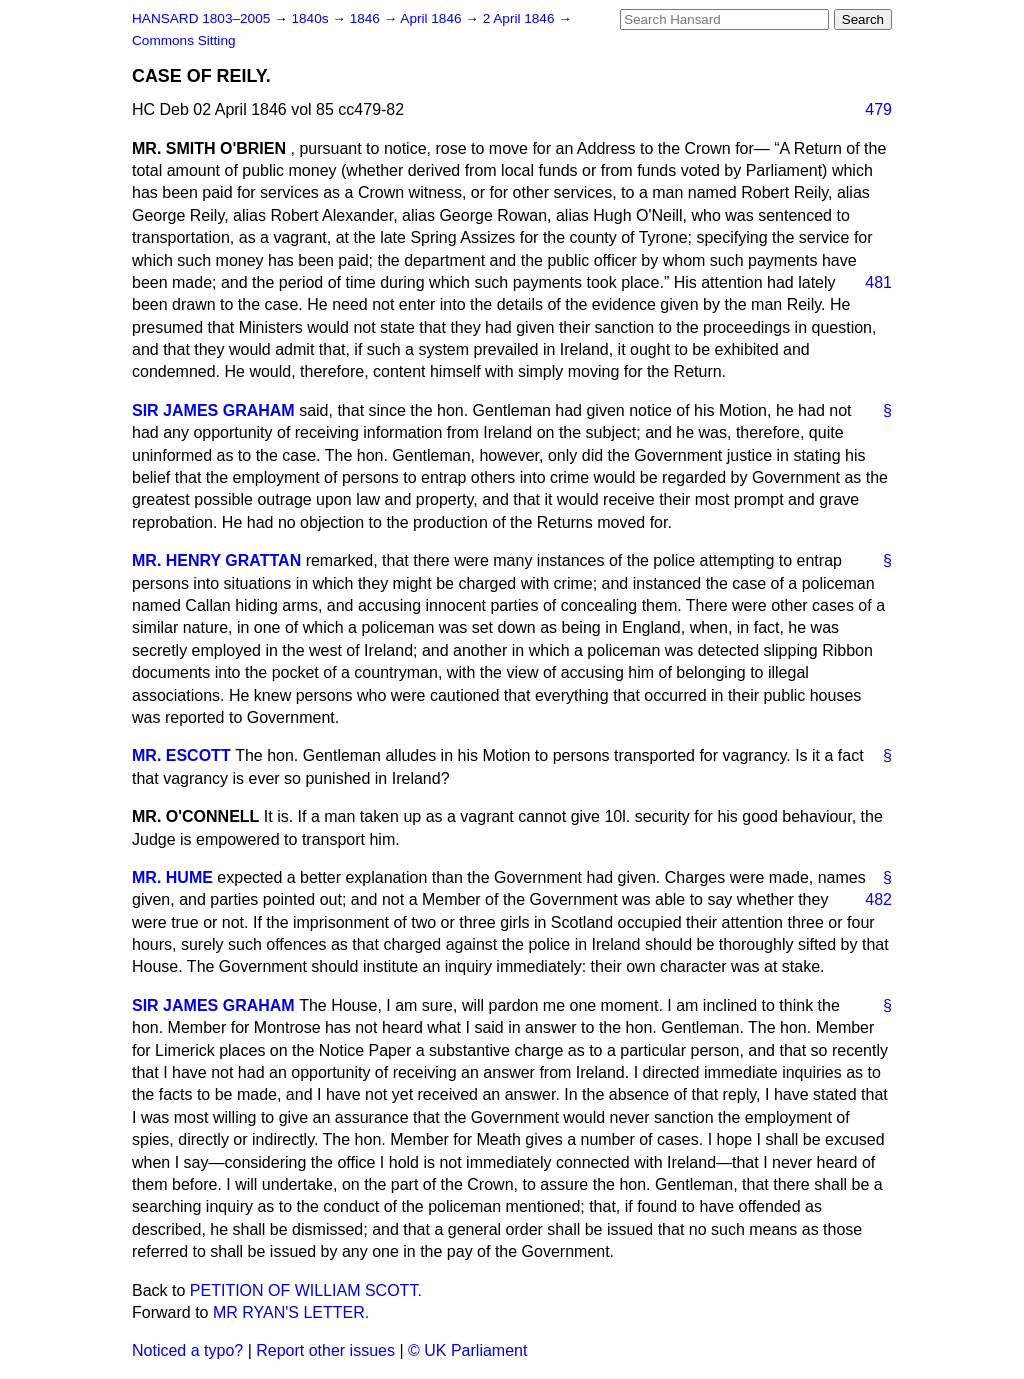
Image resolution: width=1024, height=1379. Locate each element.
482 (878, 899)
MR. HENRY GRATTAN (216, 560)
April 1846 (432, 18)
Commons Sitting (184, 40)
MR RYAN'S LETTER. (291, 1312)
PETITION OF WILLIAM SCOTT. (306, 1290)
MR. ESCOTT (181, 755)
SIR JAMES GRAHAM (213, 410)
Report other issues (325, 1350)
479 (878, 109)
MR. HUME (172, 877)
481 (878, 282)
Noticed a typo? (187, 1350)
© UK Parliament (467, 1350)
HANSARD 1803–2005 (201, 18)
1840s (311, 18)
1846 (367, 18)
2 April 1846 (521, 18)
